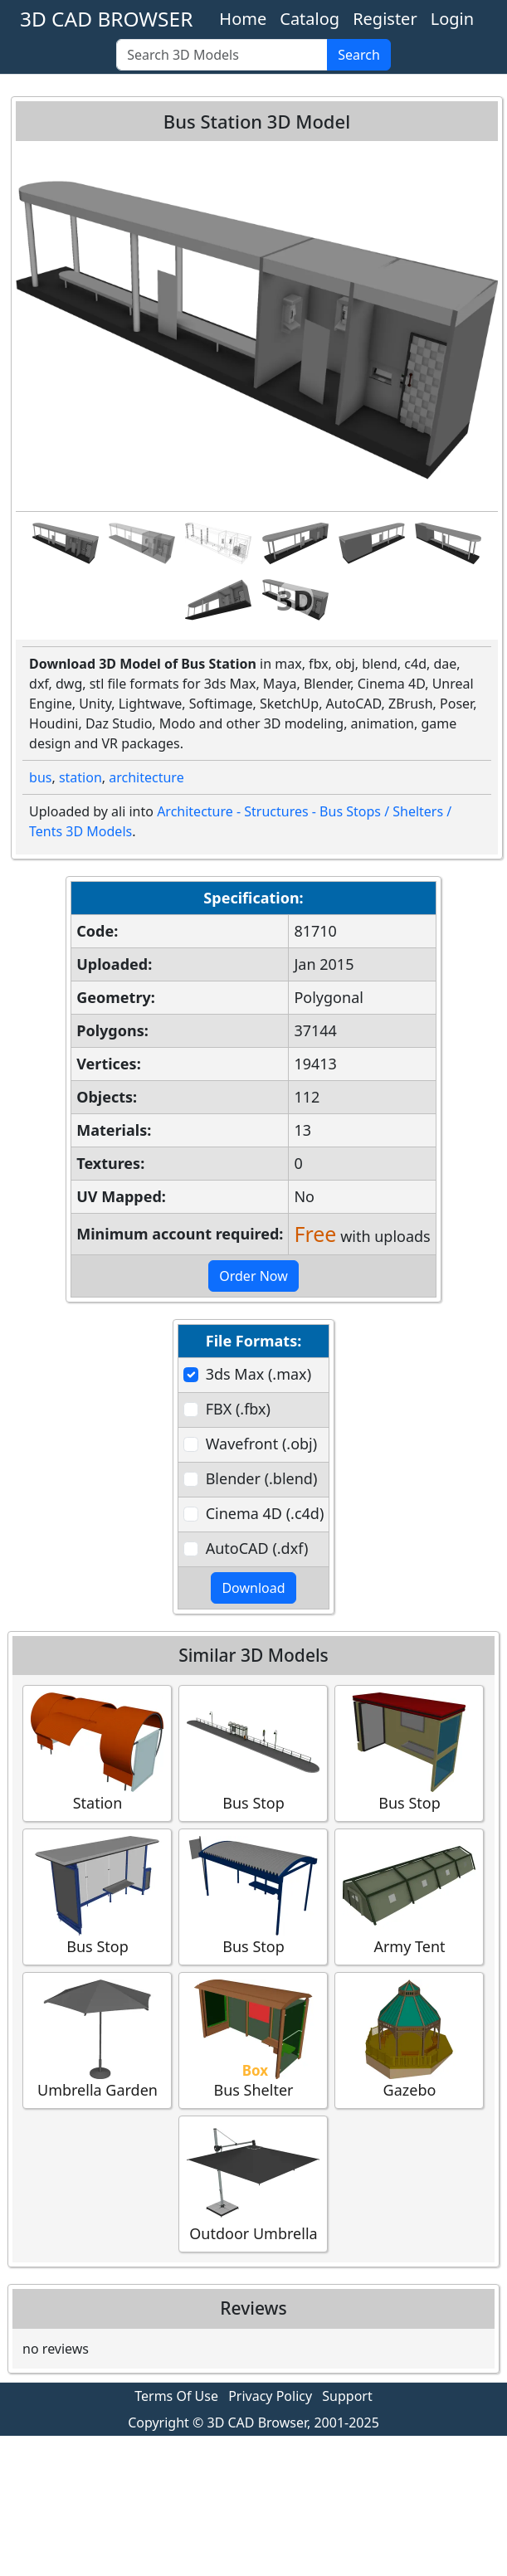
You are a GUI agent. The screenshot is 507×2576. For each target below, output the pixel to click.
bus (40, 777)
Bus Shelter (253, 2039)
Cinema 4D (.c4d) (265, 1513)
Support (347, 2396)
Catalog (309, 18)
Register (385, 18)
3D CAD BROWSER (106, 18)
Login (452, 18)
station (80, 777)
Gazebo (409, 2039)
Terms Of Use (176, 2396)
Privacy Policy (270, 2396)
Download (253, 1588)
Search (359, 55)
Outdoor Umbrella (253, 2183)
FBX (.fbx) (238, 1409)
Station (97, 1752)
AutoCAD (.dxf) (257, 1548)
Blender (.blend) (262, 1478)
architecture (146, 777)
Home (242, 18)
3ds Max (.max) (258, 1374)
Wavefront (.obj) (261, 1444)
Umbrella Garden (97, 2039)
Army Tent (409, 1896)
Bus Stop (253, 1752)
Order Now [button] (253, 1276)
